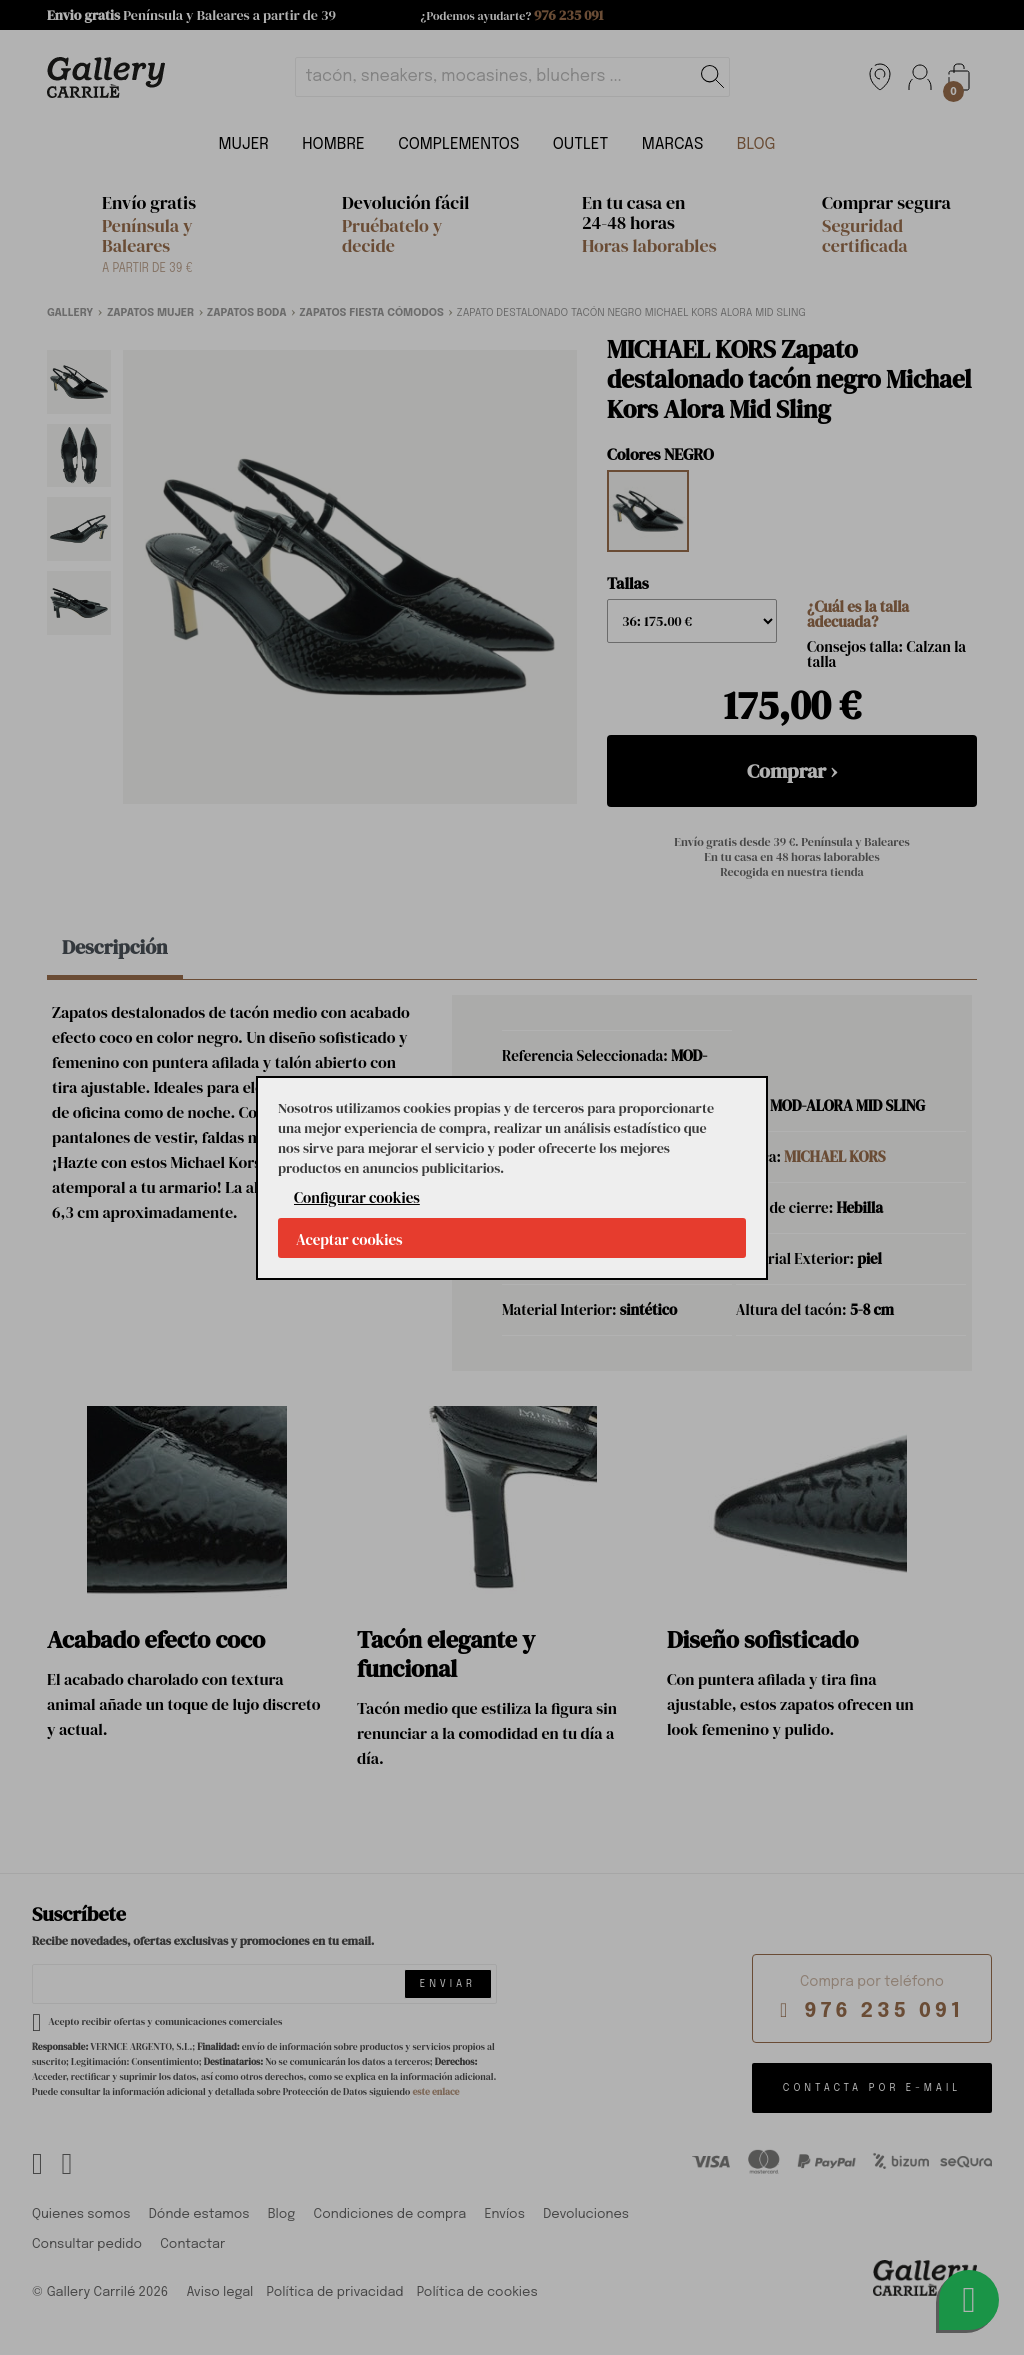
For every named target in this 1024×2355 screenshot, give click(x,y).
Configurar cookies (357, 1197)
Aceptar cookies (349, 1239)
